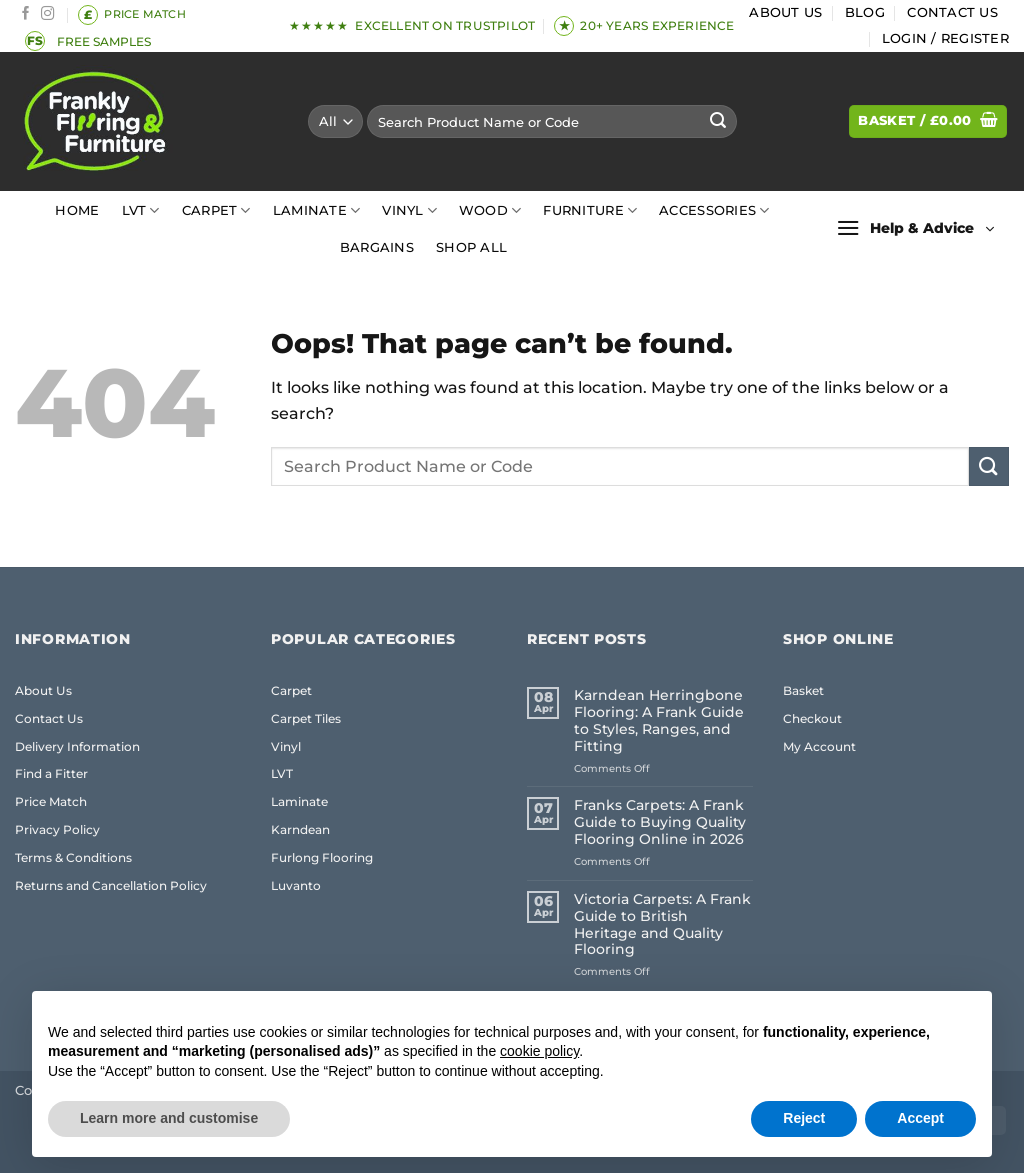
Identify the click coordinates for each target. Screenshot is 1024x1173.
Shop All (471, 247)
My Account (819, 746)
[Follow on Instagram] (48, 14)
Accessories (714, 210)
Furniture (590, 210)
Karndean (300, 829)
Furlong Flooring (322, 857)
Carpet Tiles (306, 718)
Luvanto (296, 885)
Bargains (377, 247)
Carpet (216, 210)
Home (77, 210)
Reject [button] (804, 1118)
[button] (945, 39)
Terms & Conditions (73, 857)
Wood (490, 210)
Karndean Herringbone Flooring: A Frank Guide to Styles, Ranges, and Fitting (659, 721)
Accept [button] (920, 1118)
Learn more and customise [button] (169, 1118)
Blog (865, 12)
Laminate (317, 210)
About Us (785, 12)
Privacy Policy (57, 829)
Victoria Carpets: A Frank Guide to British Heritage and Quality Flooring (662, 925)
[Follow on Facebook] (26, 14)
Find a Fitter (51, 773)
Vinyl (409, 210)
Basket (803, 690)
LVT (141, 210)
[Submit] (719, 122)
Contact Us (952, 12)
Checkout (812, 718)
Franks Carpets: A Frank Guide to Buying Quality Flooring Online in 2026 (660, 822)
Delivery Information (77, 746)
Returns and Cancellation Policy (111, 885)
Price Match (51, 801)
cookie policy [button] (539, 1051)
